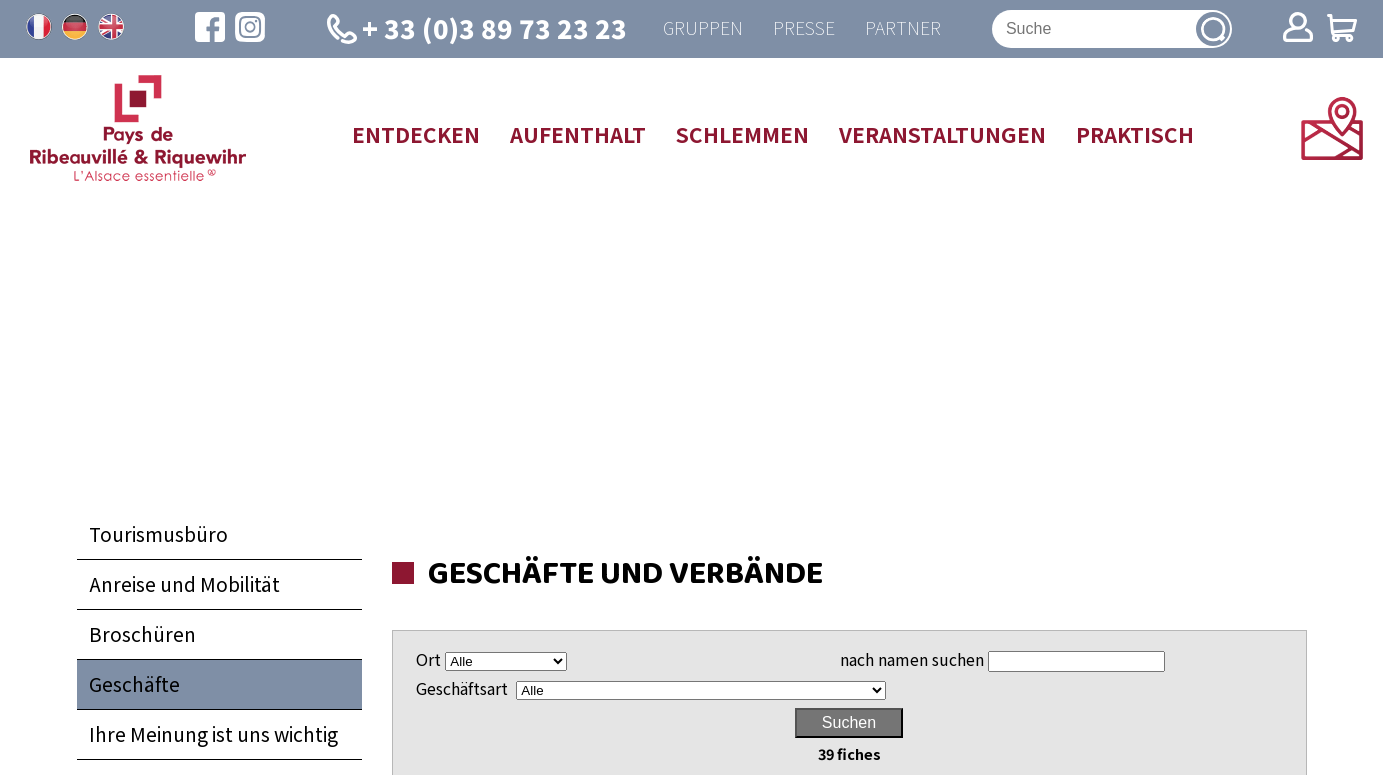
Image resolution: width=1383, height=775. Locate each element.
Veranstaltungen (942, 134)
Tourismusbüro (158, 535)
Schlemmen (742, 134)
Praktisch (1135, 134)
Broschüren (142, 635)
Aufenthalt (578, 134)
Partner (903, 28)
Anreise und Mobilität (184, 585)
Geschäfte (134, 684)
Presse (804, 28)
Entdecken (416, 134)
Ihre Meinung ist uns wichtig (213, 734)
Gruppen (703, 28)
